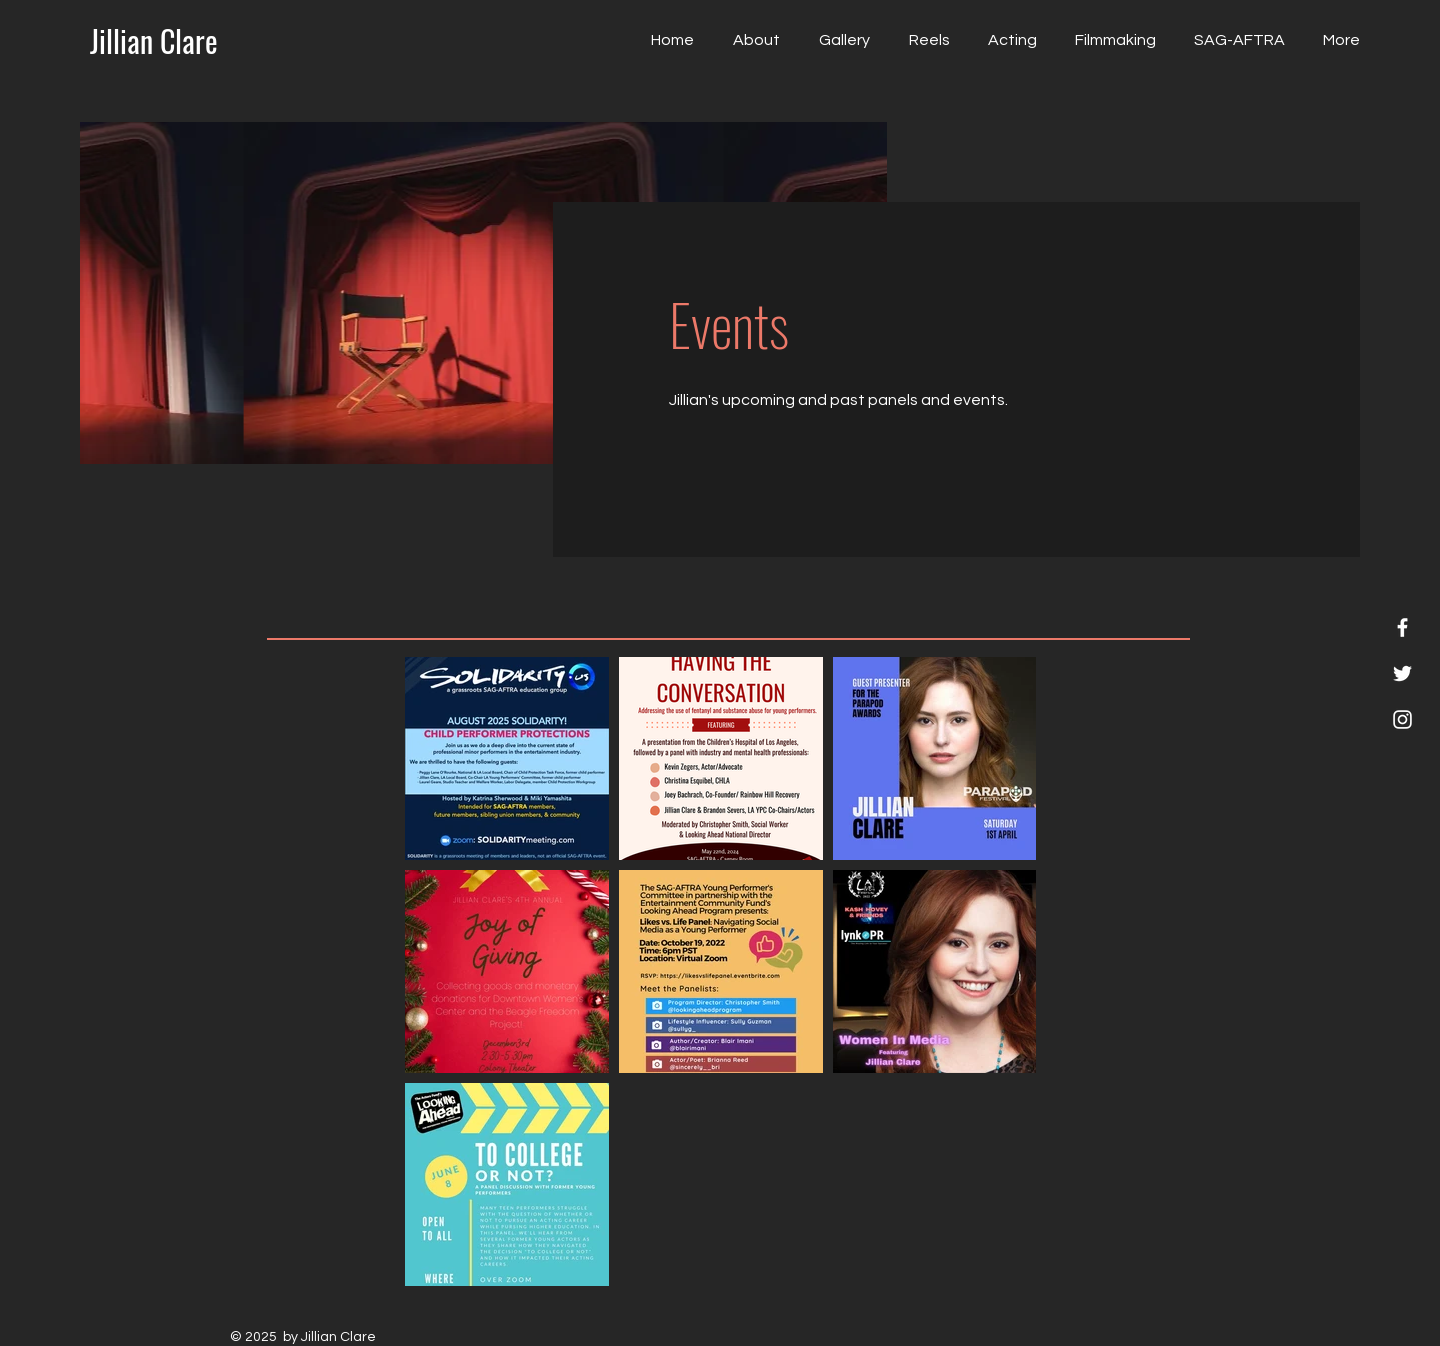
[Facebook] (1402, 627)
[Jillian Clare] (153, 41)
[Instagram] (1402, 719)
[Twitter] (1402, 673)
